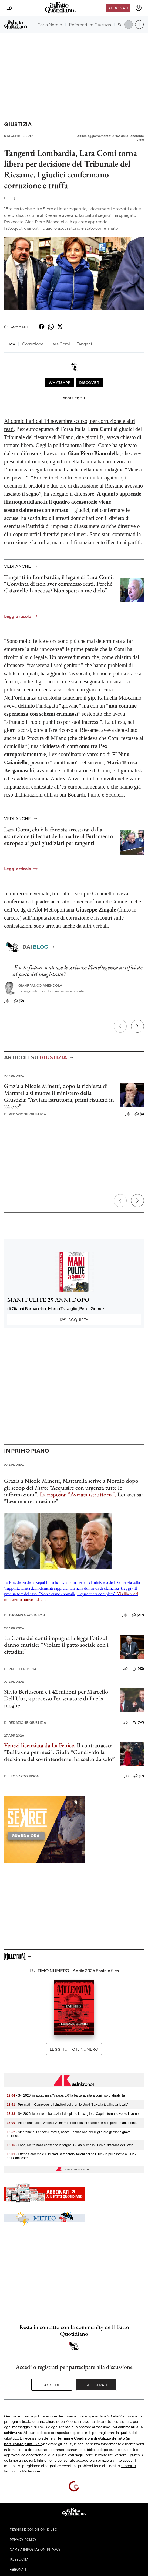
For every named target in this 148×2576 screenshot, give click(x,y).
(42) (138, 1669)
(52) (138, 1722)
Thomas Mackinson (24, 1615)
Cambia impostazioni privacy (35, 2549)
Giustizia (18, 124)
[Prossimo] (137, 1026)
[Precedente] (120, 1026)
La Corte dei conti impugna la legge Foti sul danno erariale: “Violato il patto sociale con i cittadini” (56, 1645)
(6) (139, 1114)
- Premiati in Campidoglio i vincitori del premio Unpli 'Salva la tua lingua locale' (67, 2104)
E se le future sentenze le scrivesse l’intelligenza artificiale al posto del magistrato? (78, 970)
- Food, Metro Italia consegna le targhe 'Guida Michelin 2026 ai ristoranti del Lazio (70, 2145)
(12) (19, 1001)
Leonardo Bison (21, 1776)
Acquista (74, 1319)
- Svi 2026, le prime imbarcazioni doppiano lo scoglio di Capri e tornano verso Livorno (73, 2114)
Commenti (17, 326)
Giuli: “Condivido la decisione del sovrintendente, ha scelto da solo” (59, 1755)
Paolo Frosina (20, 1669)
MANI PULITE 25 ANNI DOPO (48, 1300)
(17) (138, 1776)
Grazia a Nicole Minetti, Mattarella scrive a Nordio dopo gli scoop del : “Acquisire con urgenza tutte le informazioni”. (71, 1487)
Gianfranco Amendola (40, 986)
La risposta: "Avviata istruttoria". (78, 1494)
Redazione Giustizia (25, 1114)
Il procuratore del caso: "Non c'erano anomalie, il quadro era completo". (71, 1593)
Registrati (96, 2384)
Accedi (51, 2384)
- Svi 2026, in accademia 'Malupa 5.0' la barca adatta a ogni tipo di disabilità (66, 2095)
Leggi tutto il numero (74, 2049)
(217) (138, 1615)
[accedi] (138, 8)
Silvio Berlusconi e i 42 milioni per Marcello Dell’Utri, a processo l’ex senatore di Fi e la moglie (56, 1698)
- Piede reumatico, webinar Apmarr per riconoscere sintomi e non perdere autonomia (72, 2123)
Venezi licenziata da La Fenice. (39, 1745)
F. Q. (10, 198)
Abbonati (118, 7)
